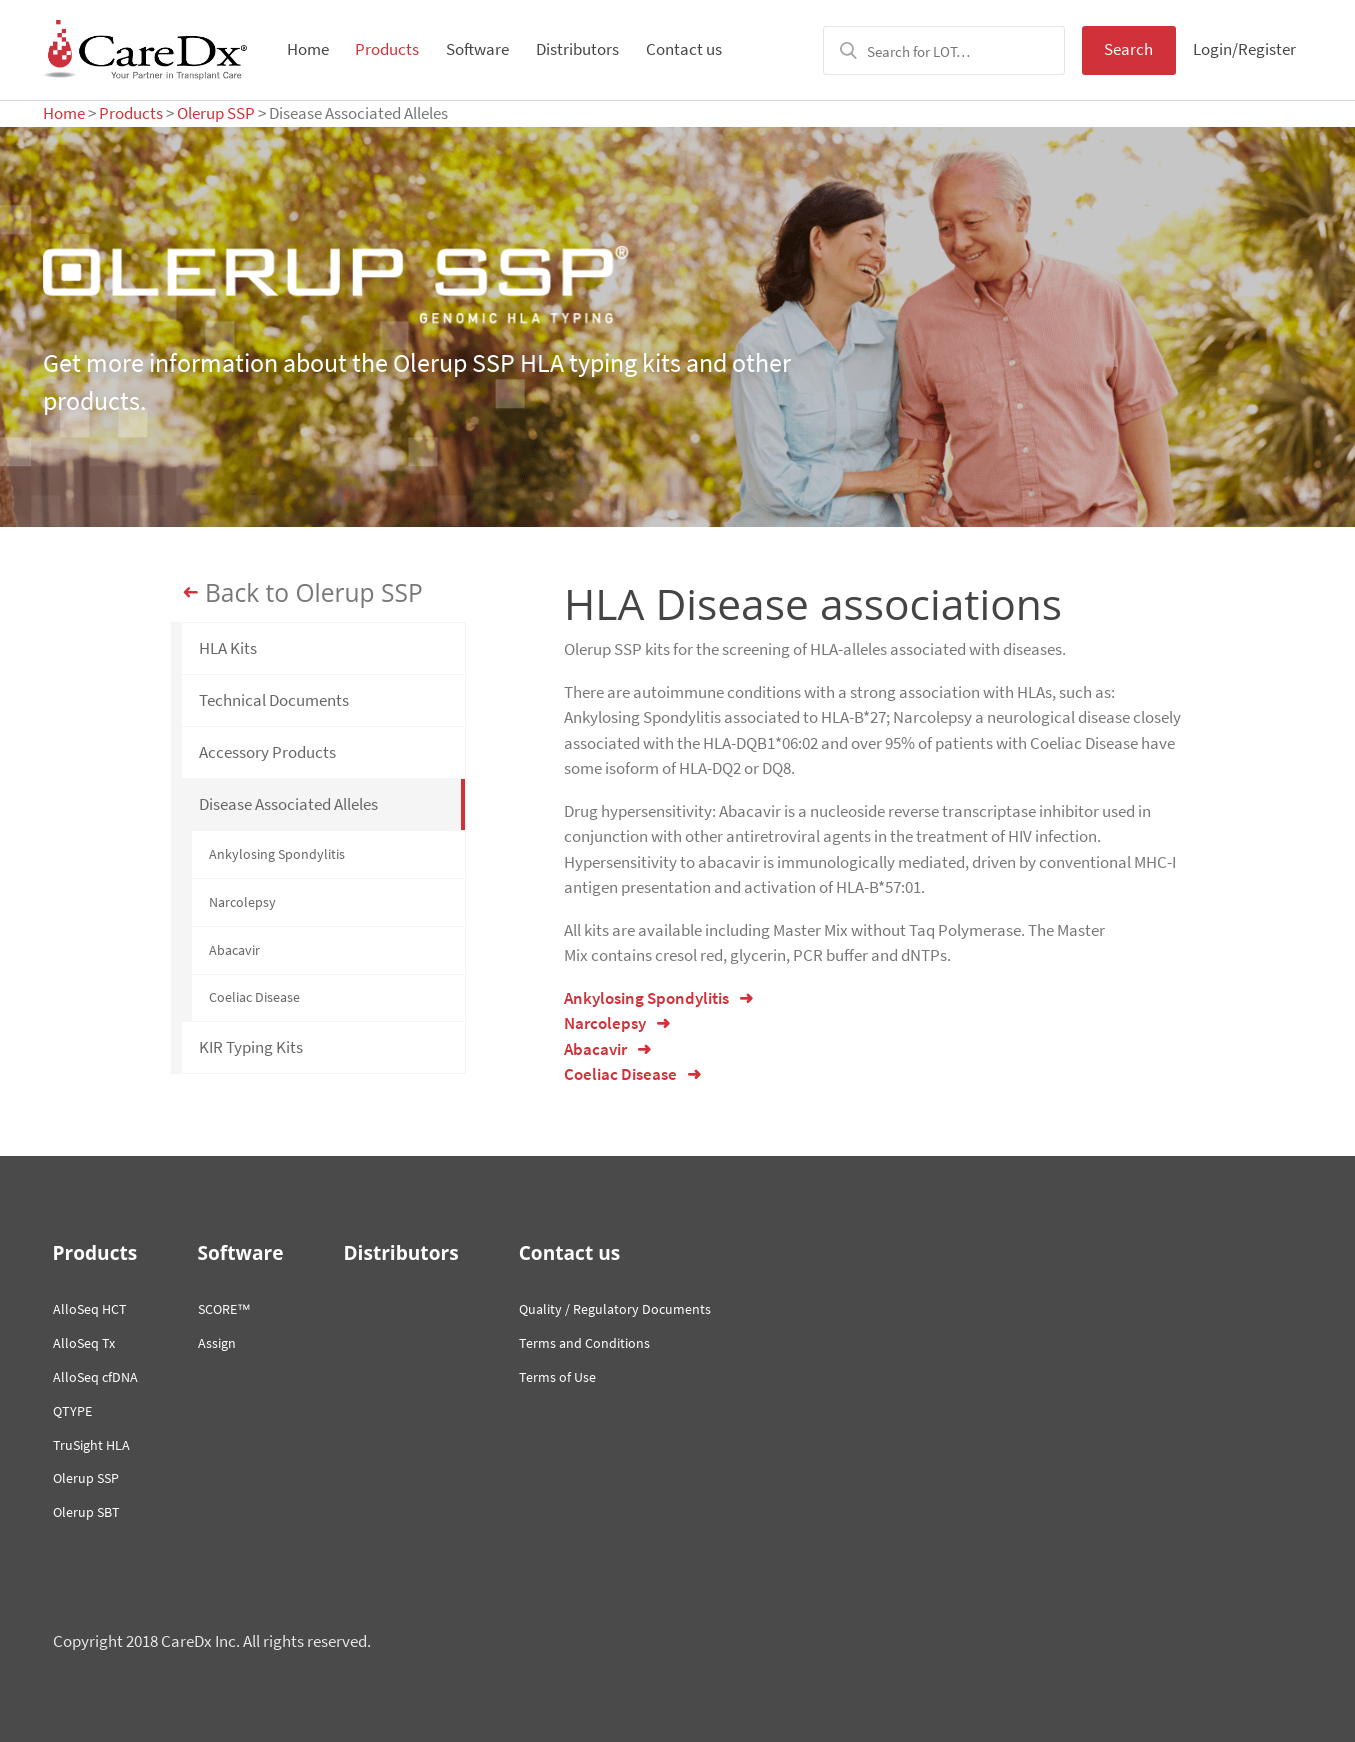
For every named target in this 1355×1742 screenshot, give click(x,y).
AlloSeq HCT (90, 1309)
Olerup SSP (216, 113)
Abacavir (234, 950)
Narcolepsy (242, 902)
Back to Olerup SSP (314, 592)
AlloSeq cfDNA (95, 1377)
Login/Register (1244, 49)
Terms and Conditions (584, 1343)
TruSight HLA (91, 1445)
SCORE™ (224, 1309)
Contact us (684, 49)
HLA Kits (228, 648)
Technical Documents (274, 700)
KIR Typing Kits (251, 1047)
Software (477, 49)
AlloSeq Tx (84, 1343)
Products (387, 49)
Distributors (577, 49)
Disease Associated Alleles (288, 804)
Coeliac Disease (254, 997)
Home (308, 49)
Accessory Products (267, 752)
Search (1128, 49)
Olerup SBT (86, 1512)
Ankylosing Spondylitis (277, 854)
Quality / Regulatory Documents (615, 1309)
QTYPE (72, 1411)
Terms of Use (557, 1377)
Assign (217, 1343)
